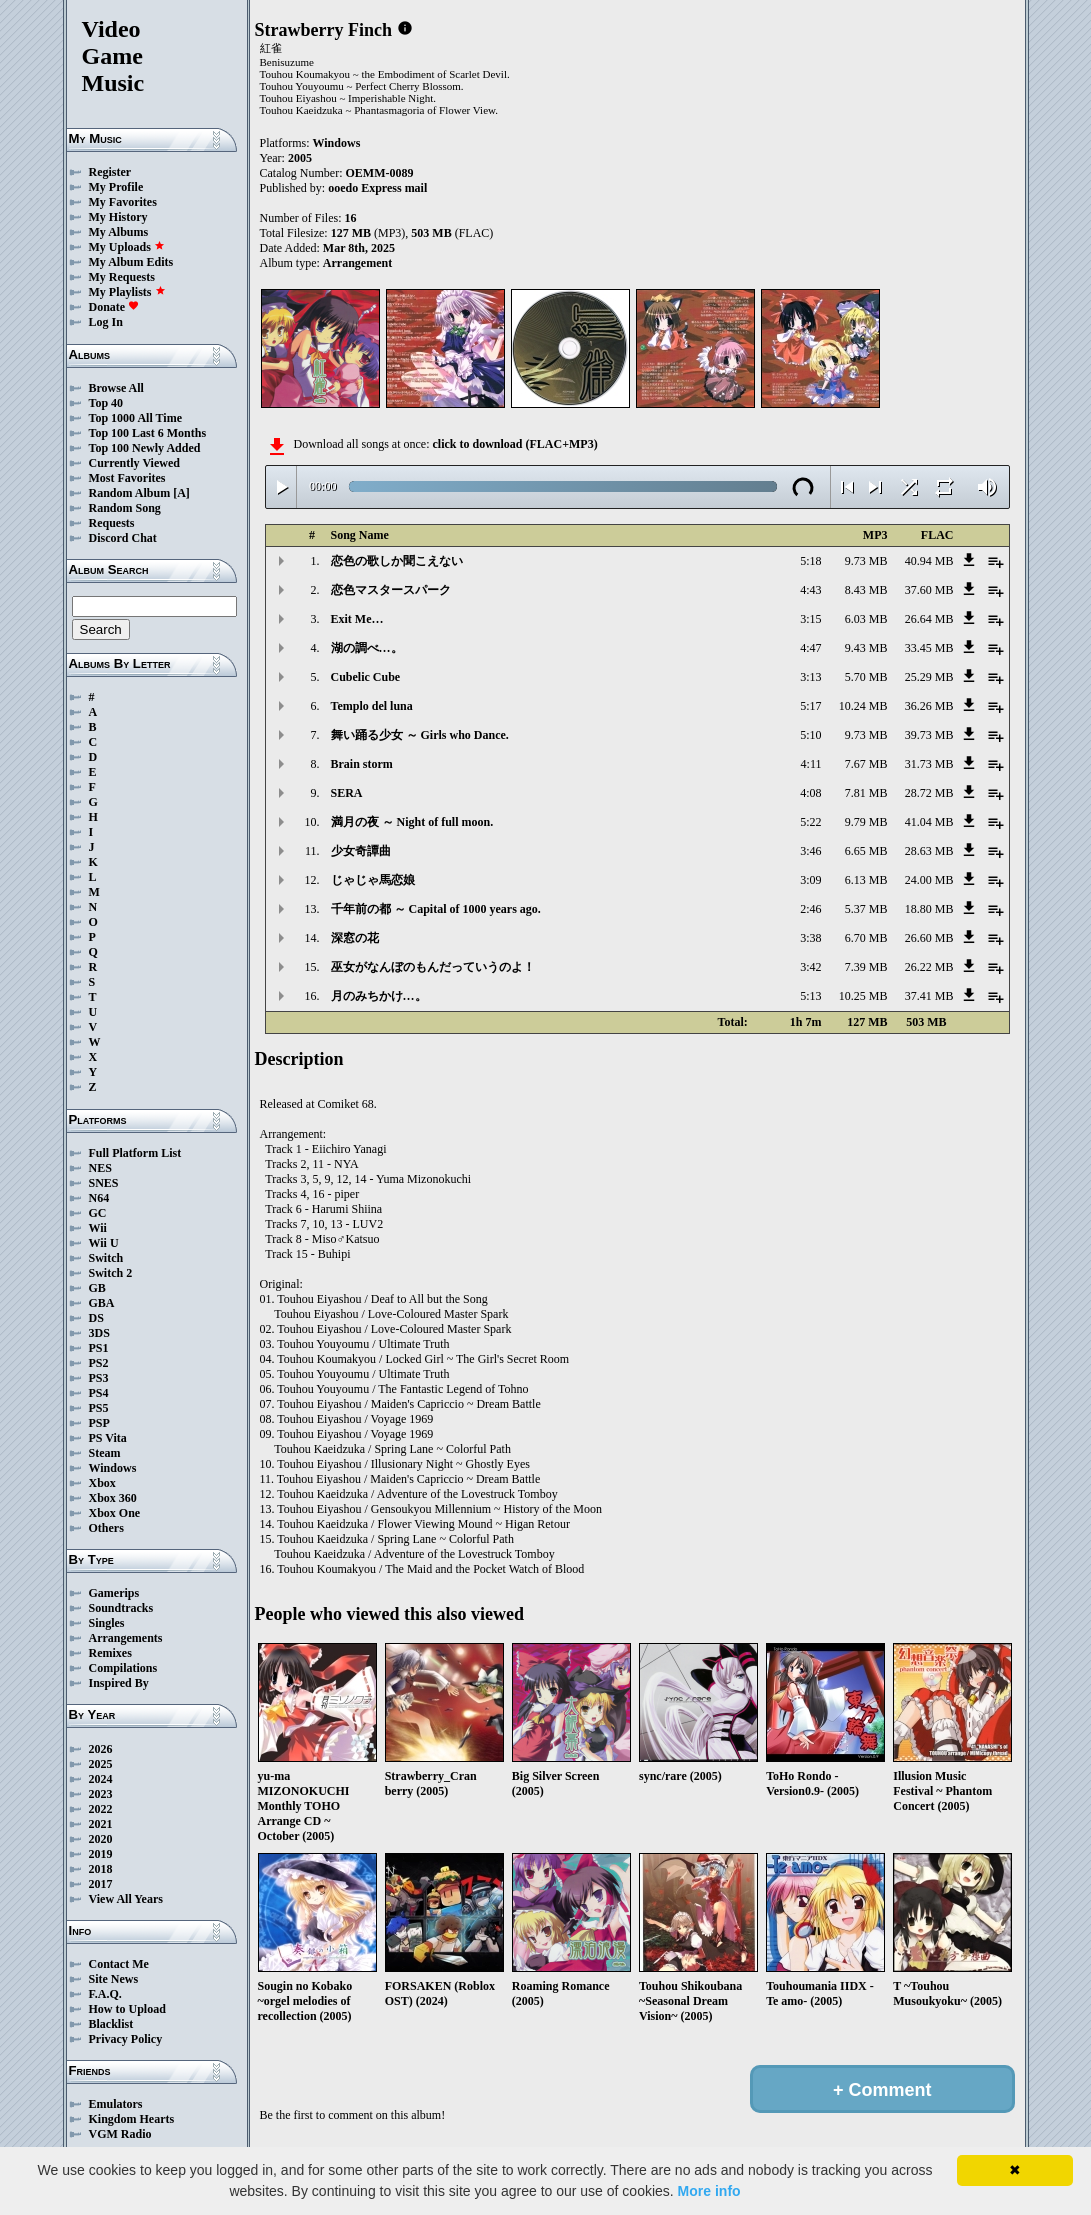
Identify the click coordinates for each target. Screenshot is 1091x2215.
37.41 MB (929, 996)
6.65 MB (866, 851)
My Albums (119, 232)
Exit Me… (357, 619)
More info (709, 2191)
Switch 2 (111, 1273)
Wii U (104, 1243)
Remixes (110, 1653)
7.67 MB (866, 764)
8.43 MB (866, 590)
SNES (104, 1183)
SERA (347, 793)
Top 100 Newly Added (145, 448)
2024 (101, 1779)
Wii (98, 1228)
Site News (114, 1979)
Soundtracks (121, 1608)
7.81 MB (866, 793)
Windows (113, 1468)
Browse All (116, 388)
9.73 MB (866, 561)
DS (96, 1318)
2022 (101, 1809)
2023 (101, 1794)
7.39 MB (866, 967)
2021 (101, 1824)
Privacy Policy (126, 2039)
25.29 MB (929, 677)
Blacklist (111, 2024)
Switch (106, 1258)
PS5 (99, 1408)
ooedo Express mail (377, 188)
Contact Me (119, 1964)
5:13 (810, 996)
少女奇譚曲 (361, 851)
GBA (102, 1303)
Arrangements (126, 1638)
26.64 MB (929, 619)
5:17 (810, 706)
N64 (99, 1198)
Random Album (130, 493)
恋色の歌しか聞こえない (397, 561)
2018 (101, 1869)
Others (106, 1528)
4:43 (810, 590)
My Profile (116, 187)
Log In (106, 322)
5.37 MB (866, 909)
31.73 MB (929, 764)
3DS (99, 1333)
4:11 (811, 764)
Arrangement (357, 263)
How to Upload (127, 2009)
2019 (101, 1854)
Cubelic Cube (366, 677)
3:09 (810, 880)
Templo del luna (372, 706)
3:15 (810, 619)
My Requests (122, 277)
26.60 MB (929, 938)
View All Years (126, 1899)
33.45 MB (929, 648)
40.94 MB (929, 561)
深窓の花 (355, 938)
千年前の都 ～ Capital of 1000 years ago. (436, 909)
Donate (114, 307)
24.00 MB (929, 880)
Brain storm (362, 764)
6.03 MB (866, 619)
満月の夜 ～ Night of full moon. (412, 822)
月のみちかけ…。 (379, 996)
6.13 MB (866, 880)
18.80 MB (929, 909)
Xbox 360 (113, 1498)
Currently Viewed (134, 463)
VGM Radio (120, 2134)
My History (118, 217)
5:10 (810, 735)
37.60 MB (929, 590)
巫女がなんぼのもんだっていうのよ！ (433, 967)
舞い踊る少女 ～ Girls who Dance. (420, 735)
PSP (99, 1423)
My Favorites (123, 202)
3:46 (810, 851)
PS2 (99, 1363)
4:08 (810, 793)
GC (98, 1213)
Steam (105, 1453)
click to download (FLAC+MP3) (514, 444)
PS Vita (108, 1438)
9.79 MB (866, 822)
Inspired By (119, 1683)
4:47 (810, 648)
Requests (112, 523)
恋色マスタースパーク (391, 590)
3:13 (810, 677)
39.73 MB (929, 735)
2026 (101, 1749)
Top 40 (106, 403)
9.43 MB (866, 648)
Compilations (123, 1668)
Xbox (102, 1483)
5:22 (810, 822)
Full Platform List (135, 1153)
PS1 (99, 1348)
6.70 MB (866, 938)
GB (97, 1288)
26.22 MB (929, 967)
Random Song (125, 508)
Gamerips (114, 1593)
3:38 (810, 938)
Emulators (116, 2104)
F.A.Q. (105, 1994)
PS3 (99, 1378)
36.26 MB (929, 706)
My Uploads (127, 247)
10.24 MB (863, 706)
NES (100, 1168)
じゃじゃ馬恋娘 (373, 880)
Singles (107, 1623)
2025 (101, 1764)
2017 (101, 1884)
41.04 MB (929, 822)
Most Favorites (127, 478)
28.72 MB (929, 793)
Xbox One (115, 1513)
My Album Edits (131, 262)
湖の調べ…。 (367, 648)
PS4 (99, 1393)
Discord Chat (123, 538)
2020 (101, 1839)
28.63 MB (929, 851)
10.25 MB (863, 996)
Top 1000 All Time (135, 418)
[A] (181, 493)
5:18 (810, 561)
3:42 (810, 967)
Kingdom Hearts (132, 2119)
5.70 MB (866, 677)
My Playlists (127, 292)
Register (110, 172)
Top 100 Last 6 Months (148, 433)
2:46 (810, 909)
